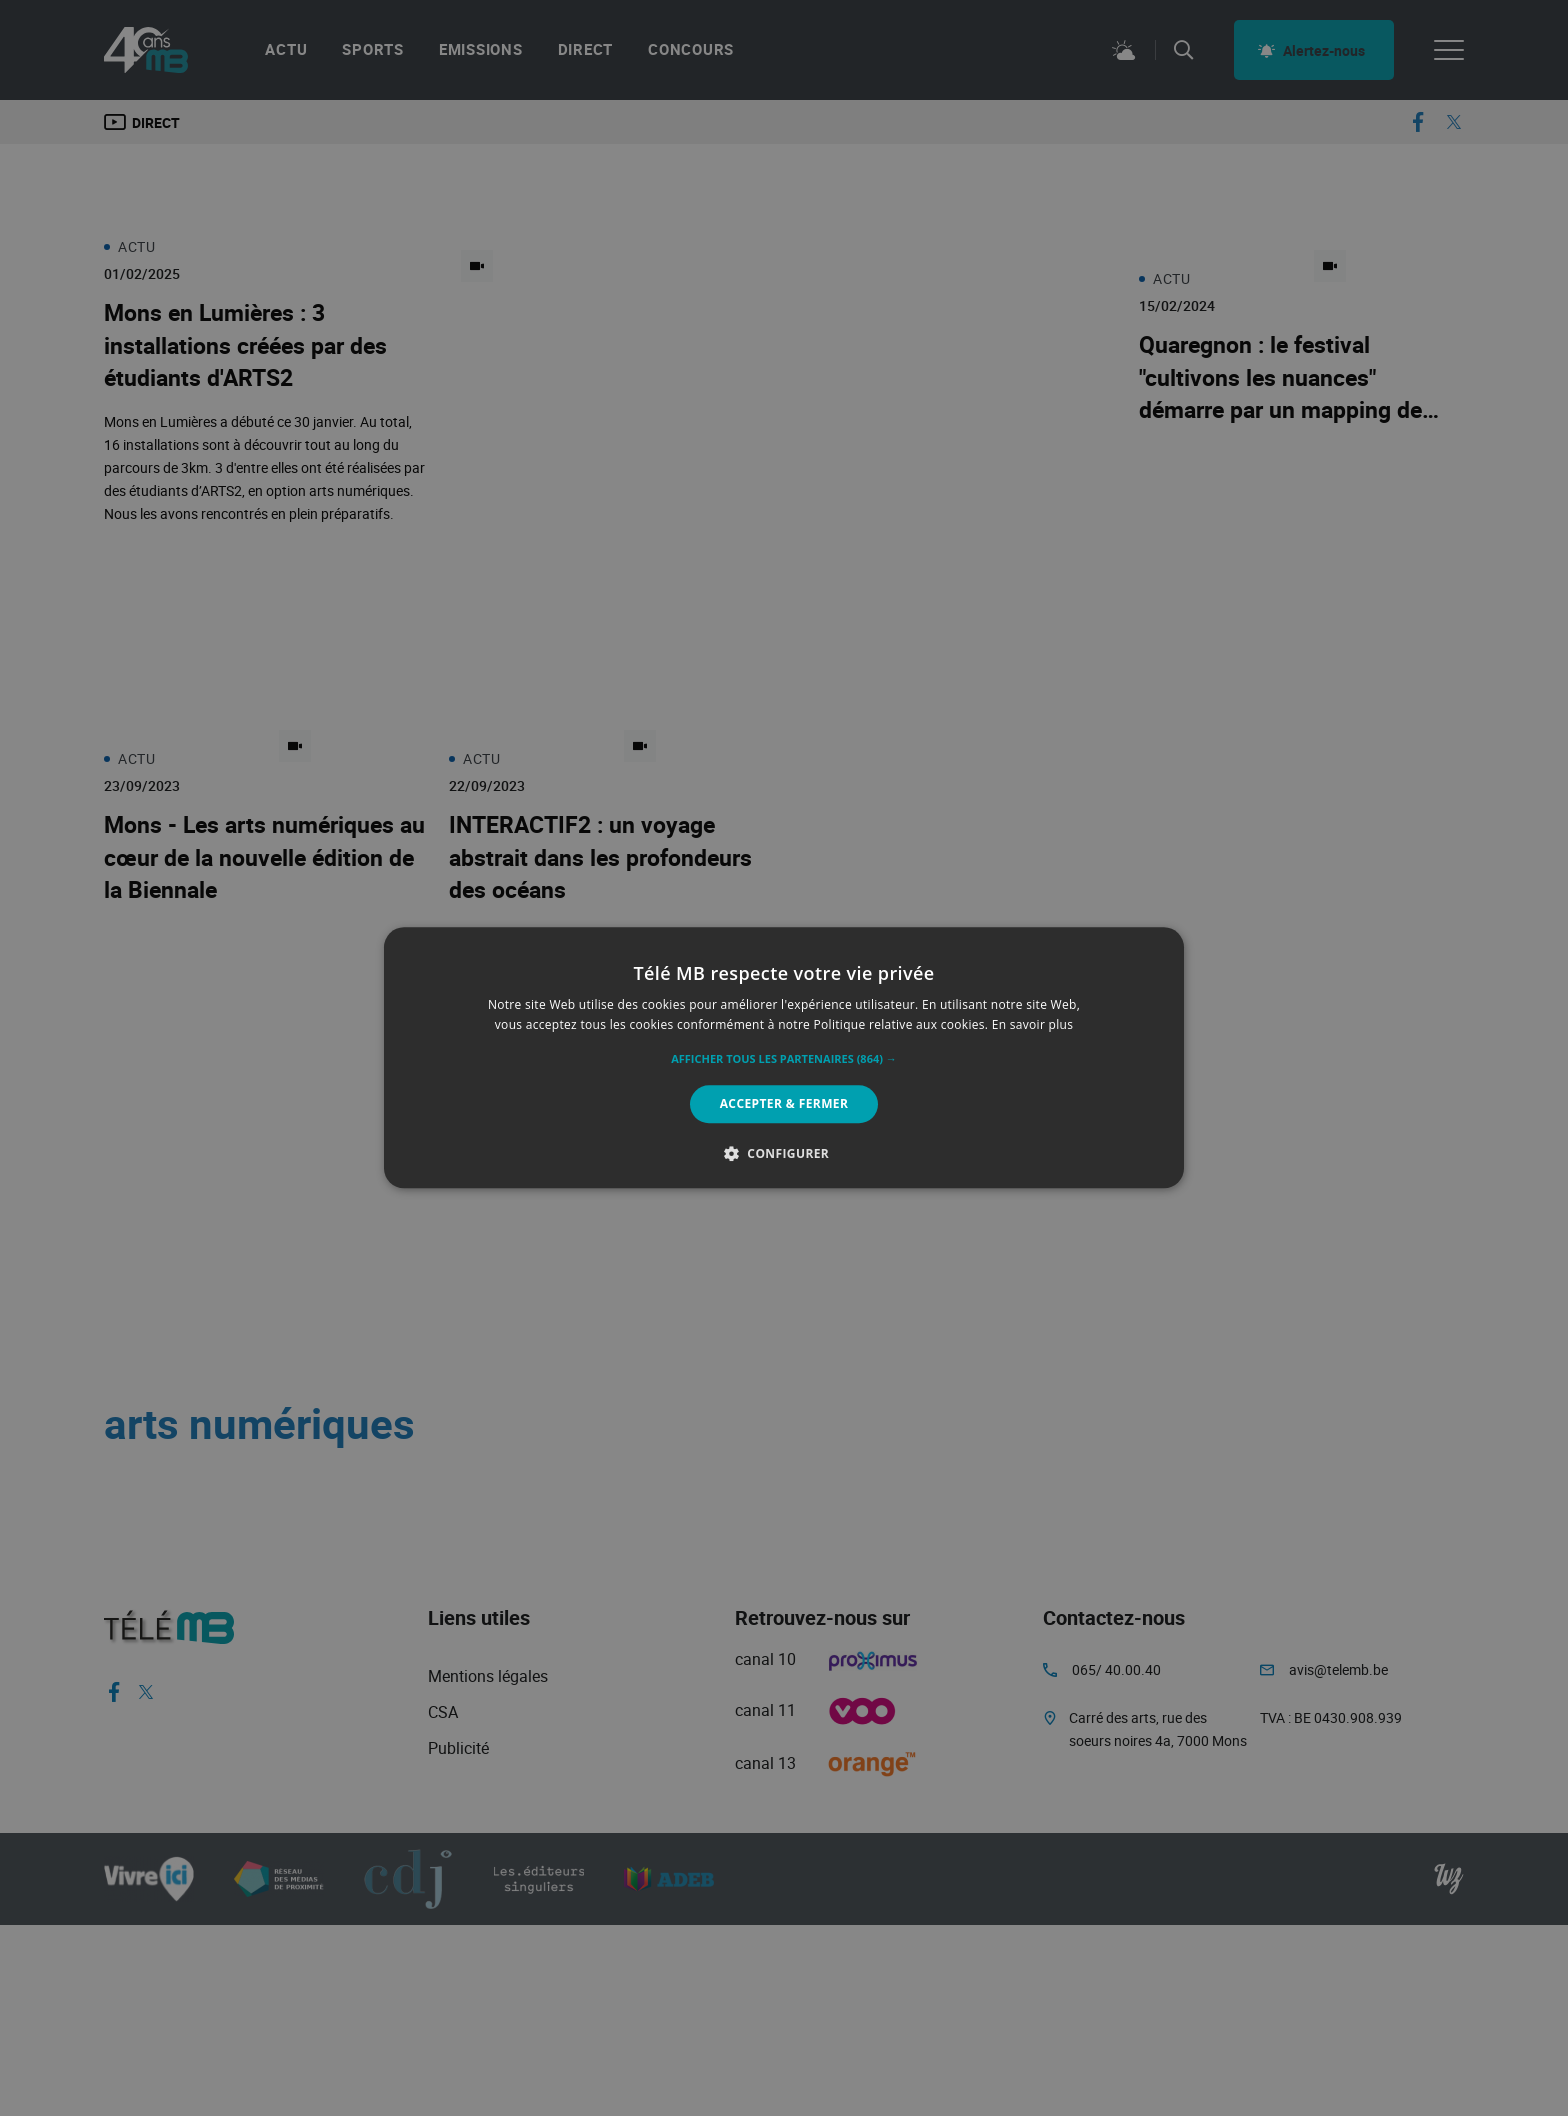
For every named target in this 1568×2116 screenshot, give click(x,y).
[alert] (784, 1058)
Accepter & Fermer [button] (784, 1103)
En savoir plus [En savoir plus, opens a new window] (1032, 1025)
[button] (784, 1059)
